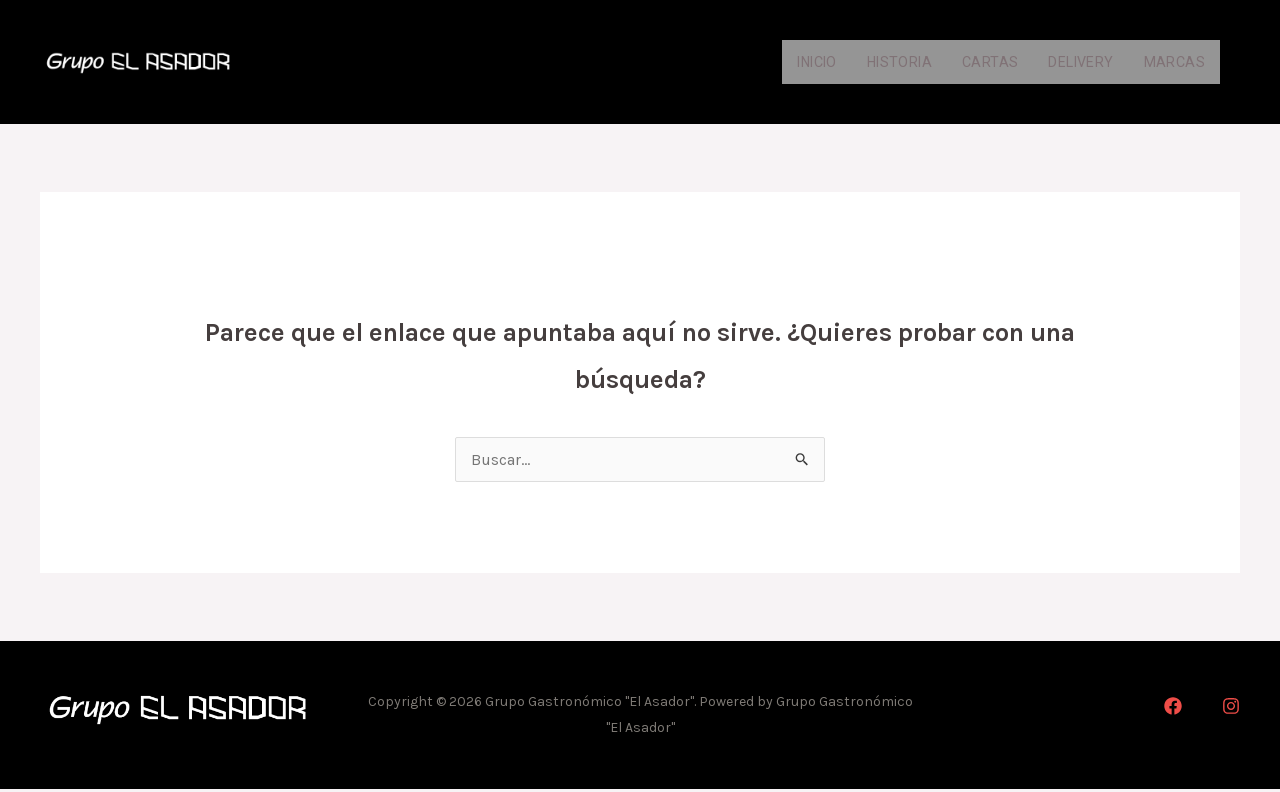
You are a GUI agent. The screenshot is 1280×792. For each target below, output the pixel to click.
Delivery (1070, 62)
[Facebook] (1173, 709)
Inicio (784, 62)
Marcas (1172, 62)
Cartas (973, 62)
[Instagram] (1231, 709)
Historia (877, 62)
